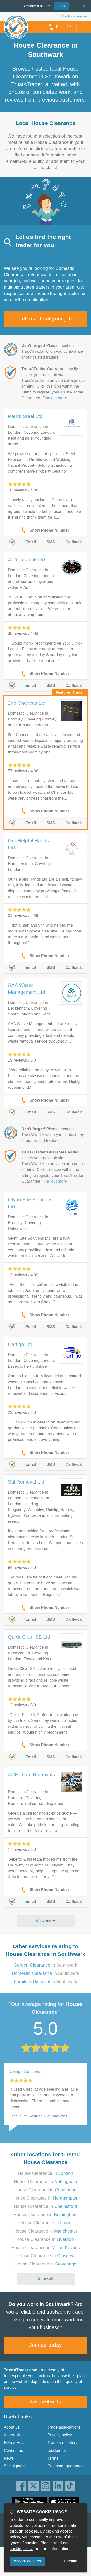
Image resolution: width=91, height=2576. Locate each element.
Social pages (15, 2466)
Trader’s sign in (74, 16)
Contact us (13, 2450)
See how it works (45, 2402)
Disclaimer (57, 2450)
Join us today (45, 2345)
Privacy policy (60, 2435)
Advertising (14, 2435)
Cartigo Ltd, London (27, 2071)
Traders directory (63, 2443)
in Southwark (45, 1965)
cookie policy (21, 2549)
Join (59, 5)
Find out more (54, 398)
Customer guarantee (66, 2466)
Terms (53, 2458)
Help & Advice (16, 2443)
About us (12, 2427)
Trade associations (64, 2427)
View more (45, 1921)
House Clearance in (45, 2173)
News (9, 2458)
